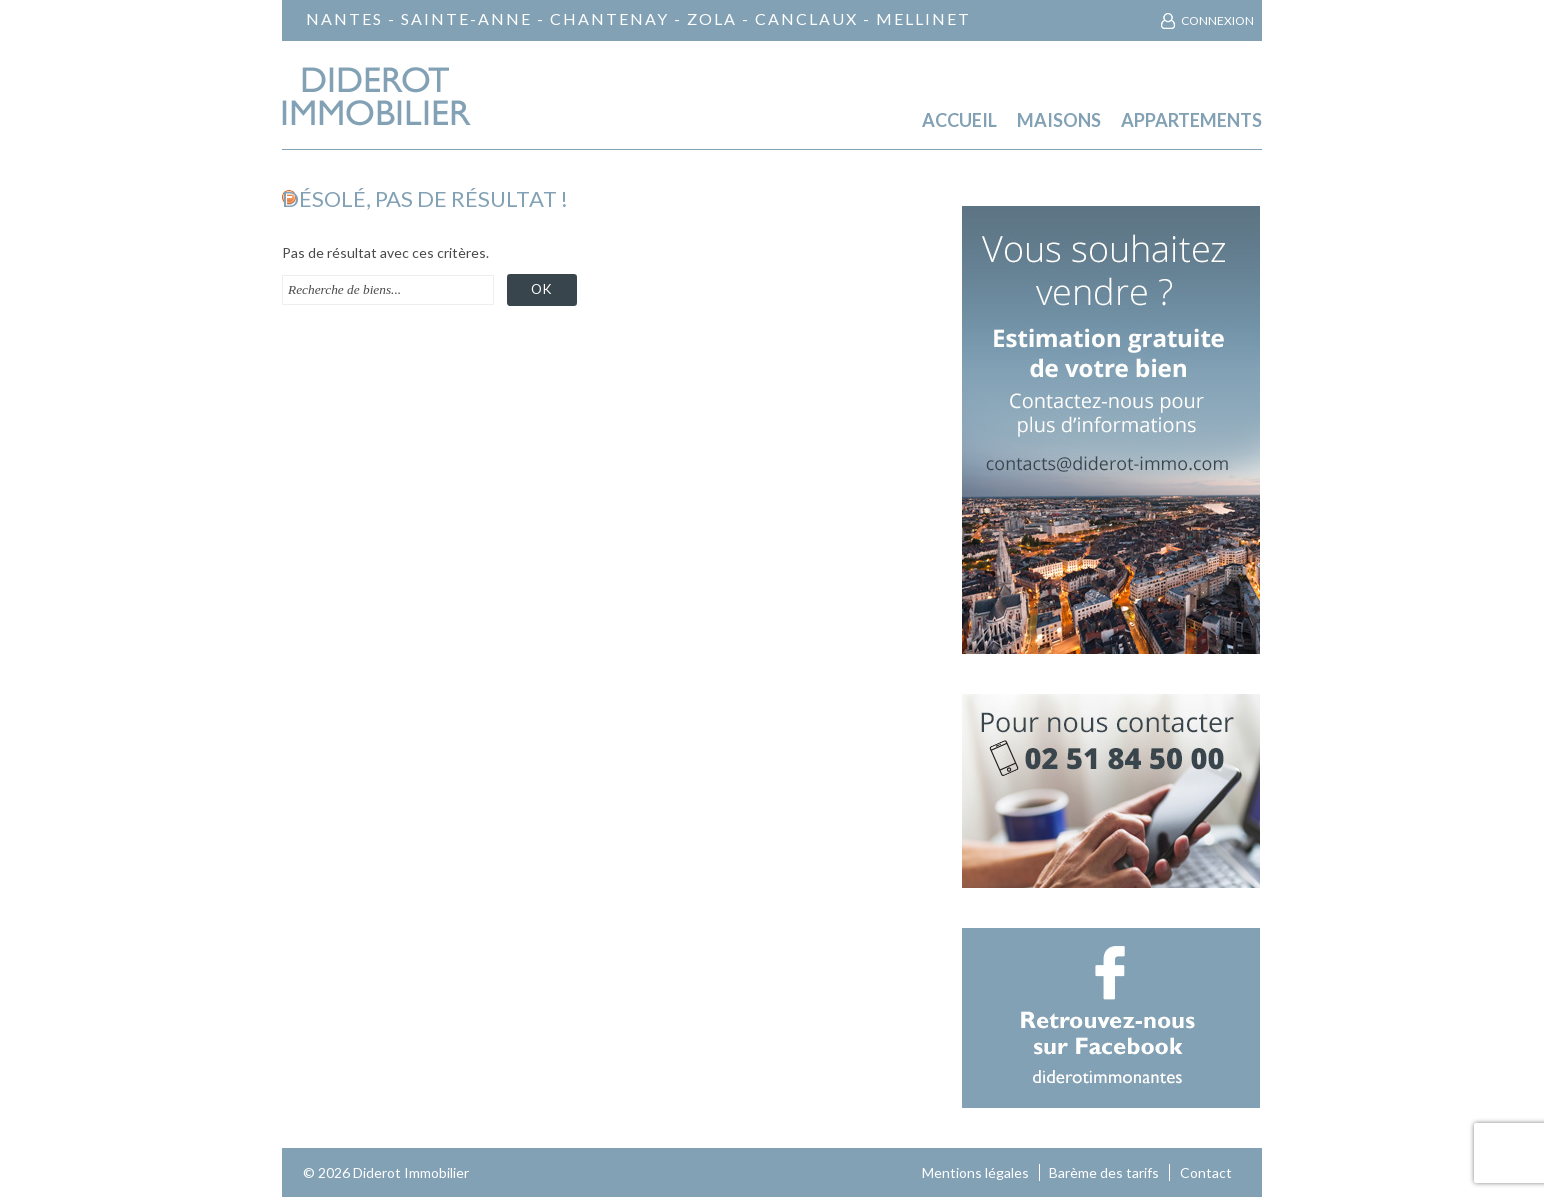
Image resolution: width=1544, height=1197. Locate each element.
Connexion (1217, 20)
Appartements (1191, 120)
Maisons (1059, 120)
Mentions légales (975, 1172)
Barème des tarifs (1104, 1172)
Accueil (959, 120)
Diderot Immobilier (411, 1172)
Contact (1206, 1172)
